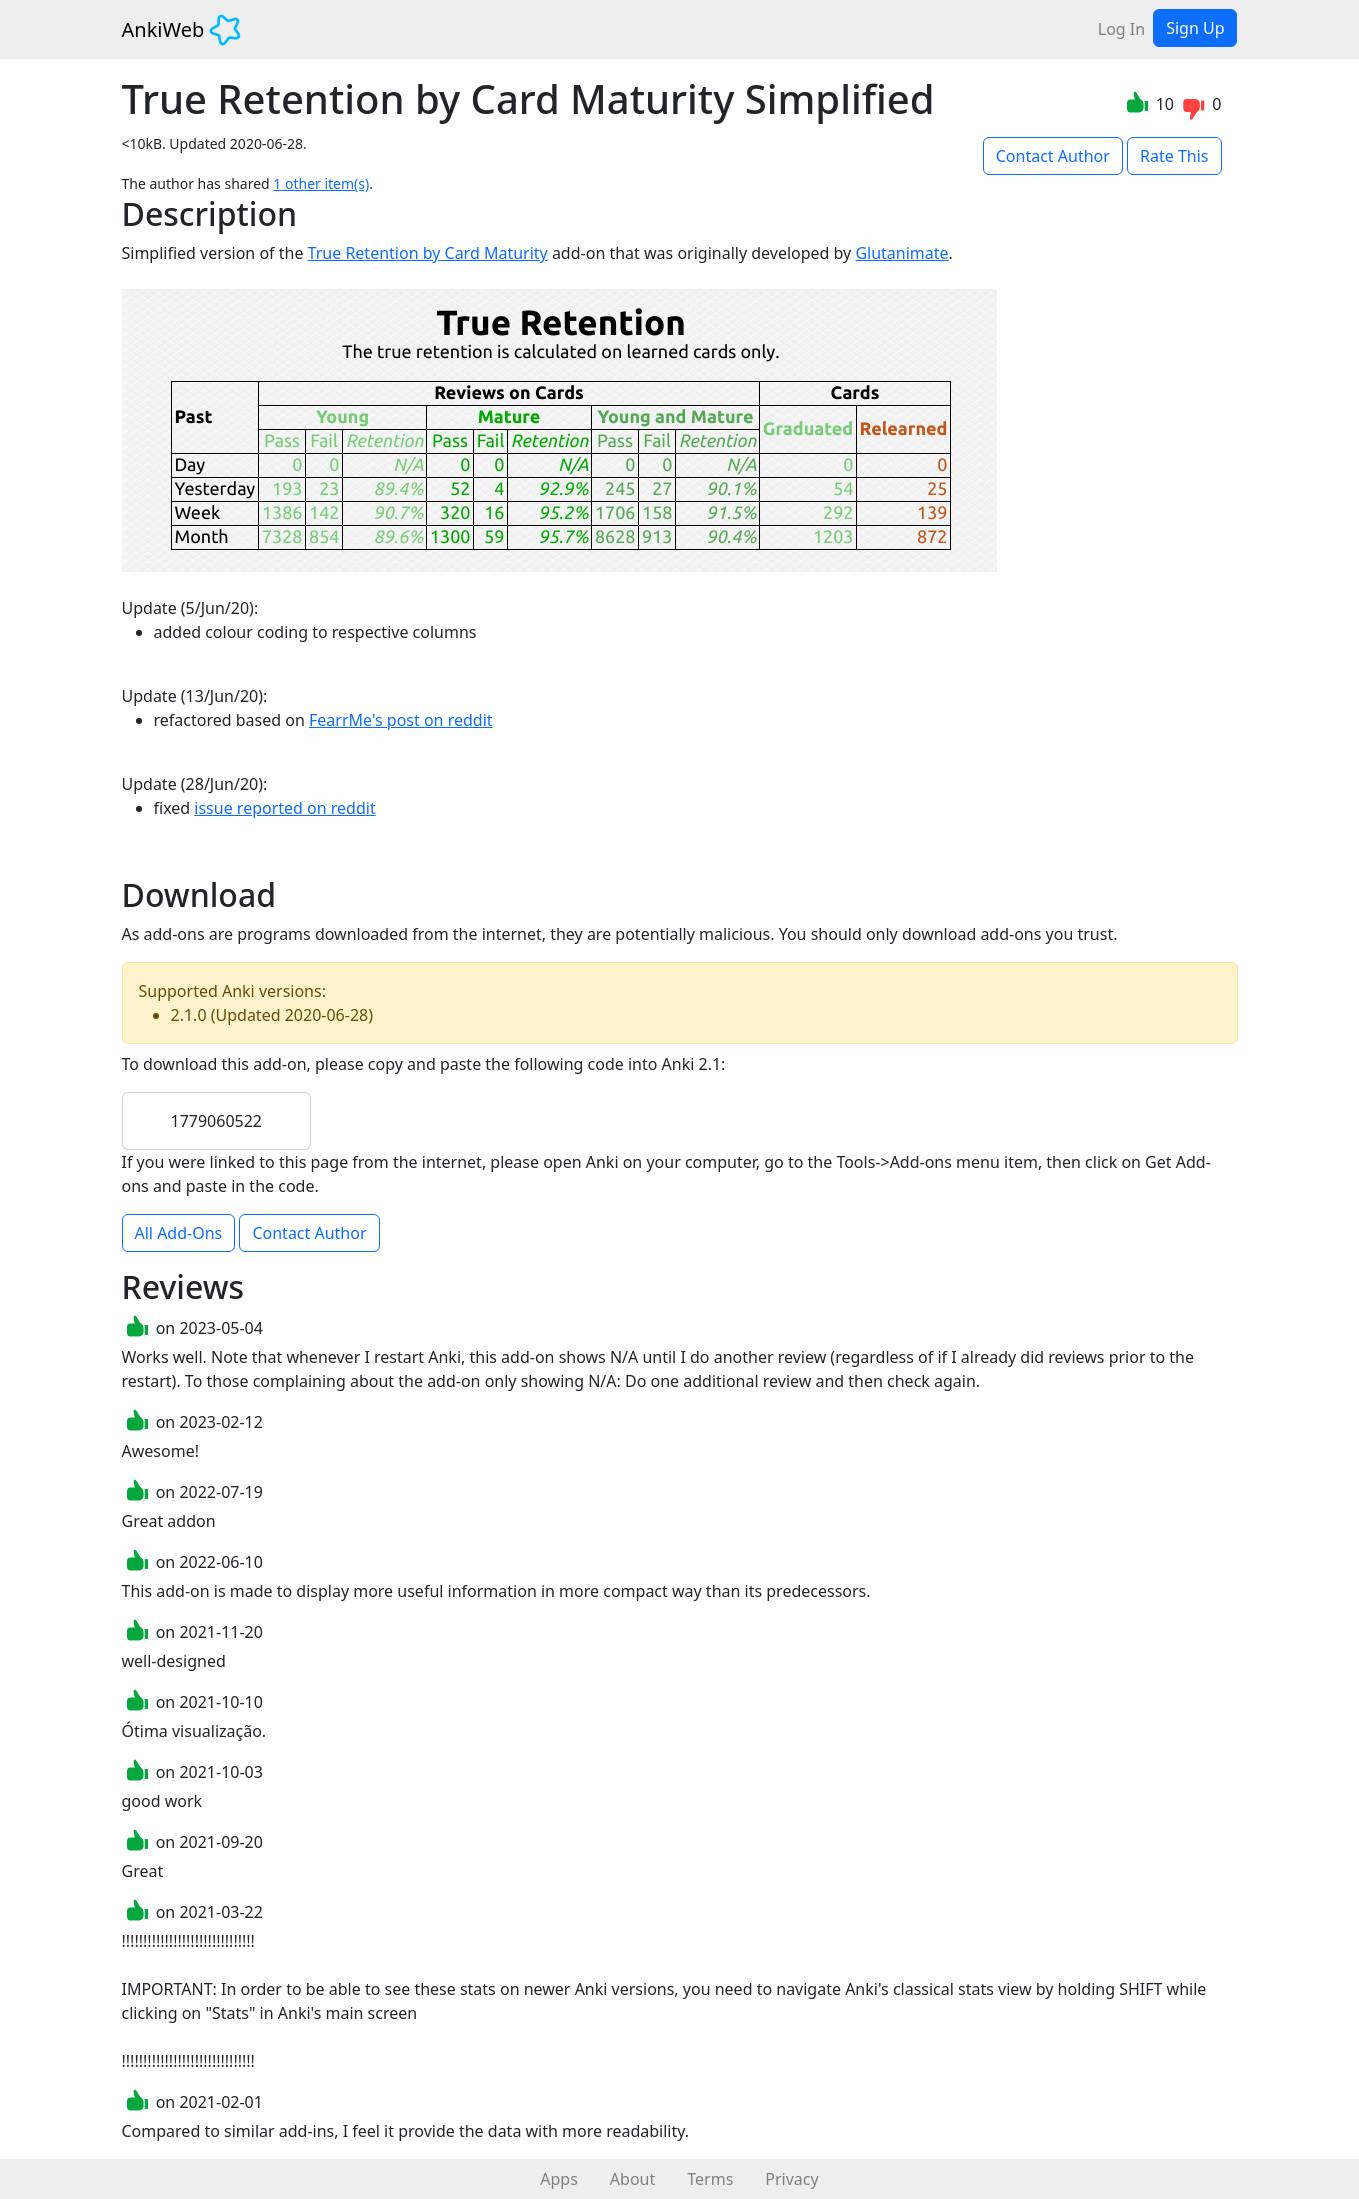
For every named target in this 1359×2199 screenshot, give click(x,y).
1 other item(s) (321, 183)
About (632, 2179)
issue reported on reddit (284, 808)
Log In (1121, 29)
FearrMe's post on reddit (401, 720)
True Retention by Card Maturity (428, 253)
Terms (710, 2179)
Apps (559, 2179)
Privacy (791, 2179)
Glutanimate (901, 253)
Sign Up (1195, 28)
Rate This (1174, 156)
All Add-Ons (179, 1233)
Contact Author (1053, 156)
